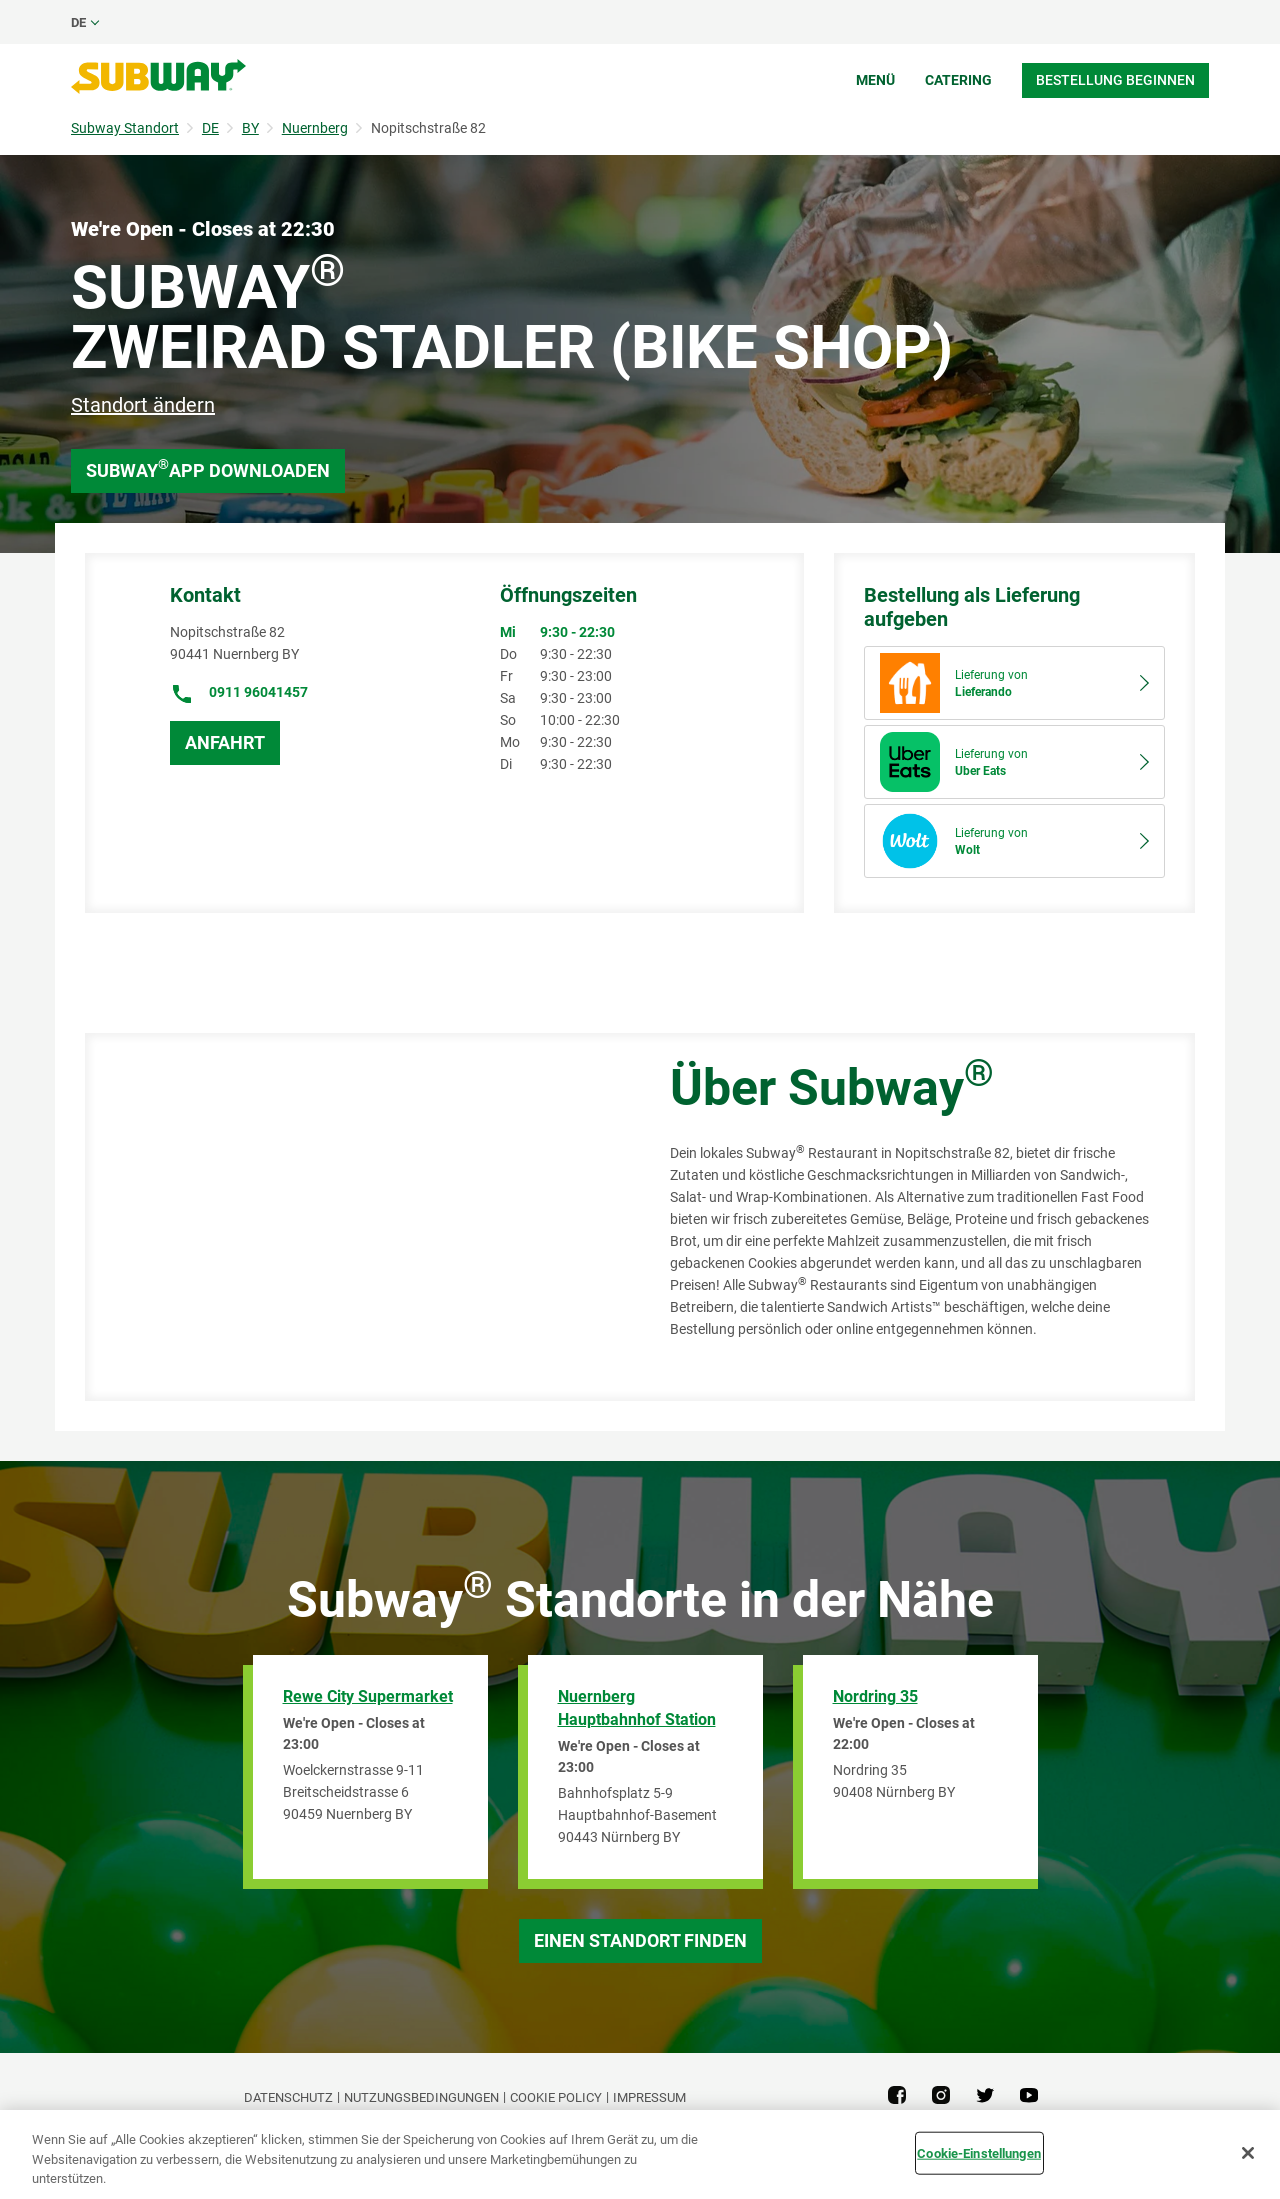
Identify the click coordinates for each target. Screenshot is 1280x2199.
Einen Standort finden (640, 1940)
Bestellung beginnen (1115, 80)
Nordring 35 (875, 1696)
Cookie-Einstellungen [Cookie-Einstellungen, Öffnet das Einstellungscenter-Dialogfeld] (979, 2152)
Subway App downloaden (208, 468)
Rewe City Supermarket (368, 1696)
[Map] (355, 1217)
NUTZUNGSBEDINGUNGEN (421, 2097)
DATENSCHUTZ (288, 2097)
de (78, 22)
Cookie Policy (556, 2097)
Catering (958, 80)
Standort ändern (143, 405)
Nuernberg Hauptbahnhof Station (637, 1708)
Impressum (649, 2097)
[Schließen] (1248, 2153)
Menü (875, 80)
